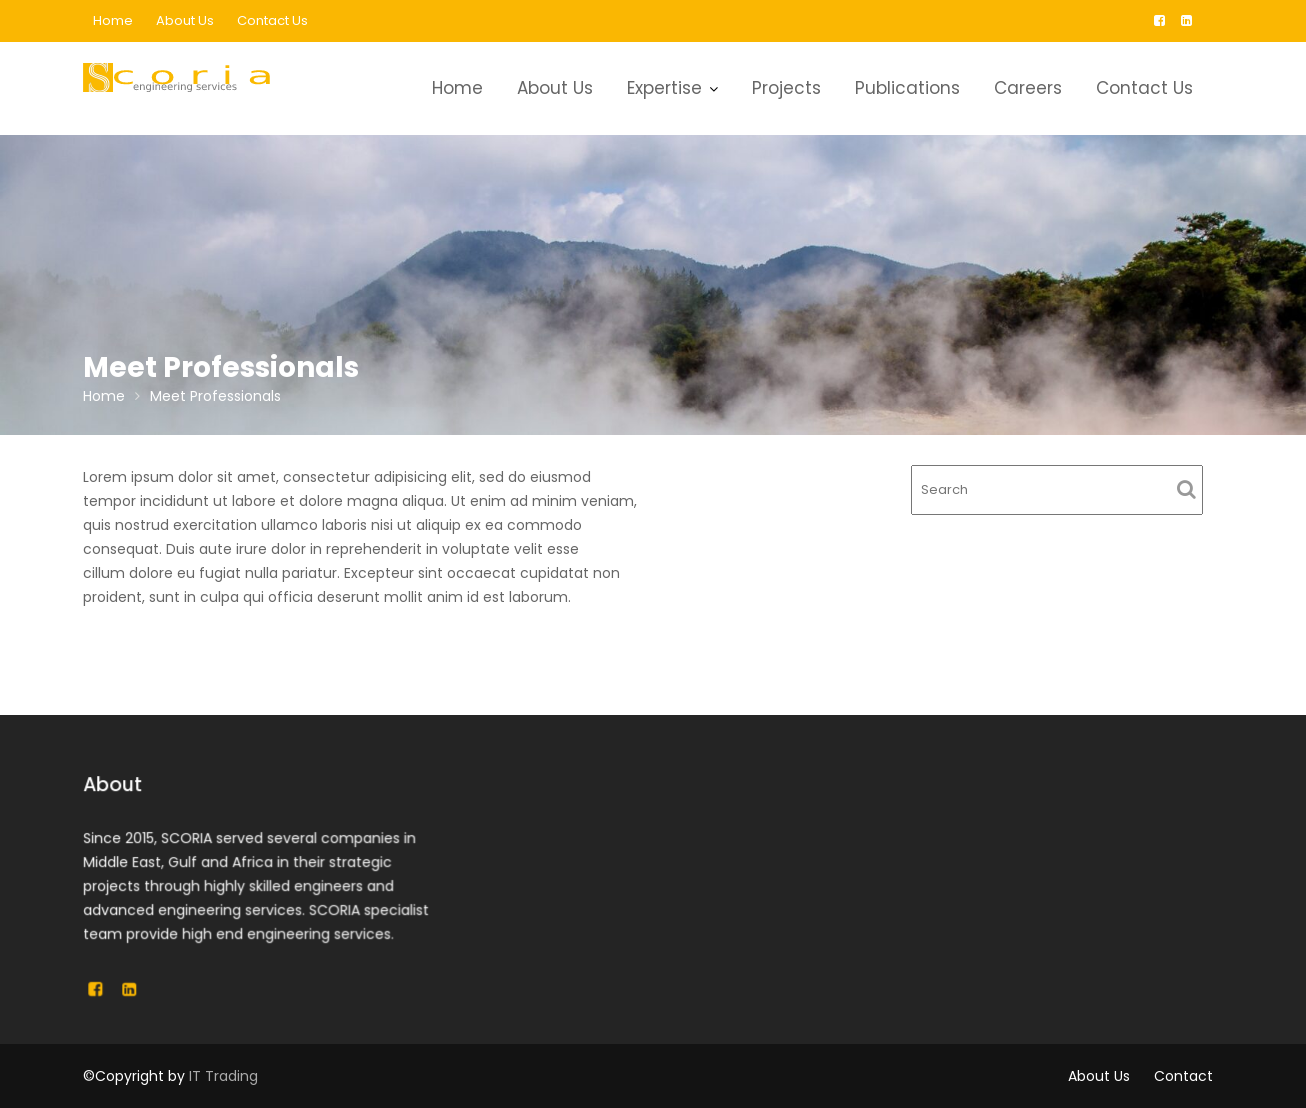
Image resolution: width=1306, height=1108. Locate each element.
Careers (1028, 88)
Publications (907, 88)
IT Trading (223, 1076)
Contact (1183, 1076)
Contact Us (272, 20)
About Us (185, 20)
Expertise (664, 88)
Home (113, 20)
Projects (786, 88)
